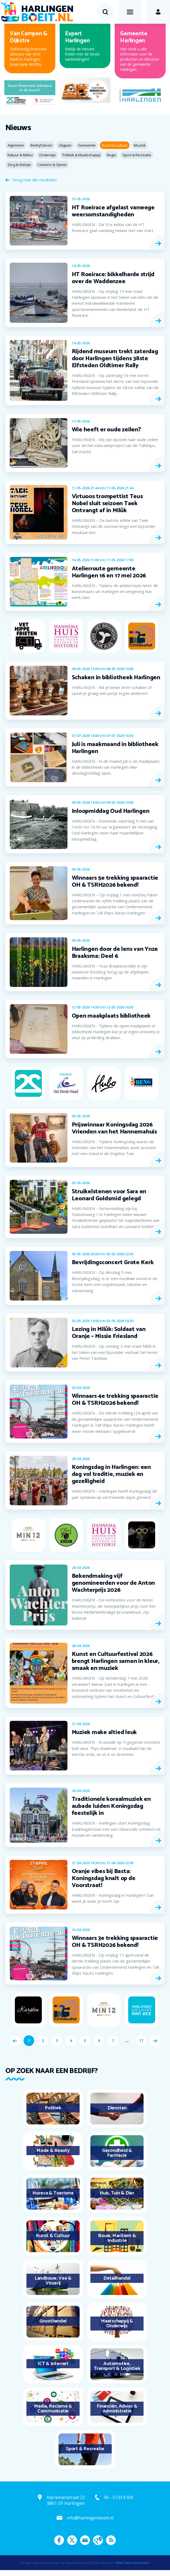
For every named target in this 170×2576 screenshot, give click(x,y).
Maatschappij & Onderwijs (117, 2323)
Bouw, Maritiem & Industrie (117, 2238)
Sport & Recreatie (85, 2449)
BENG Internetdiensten (132, 2563)
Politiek (53, 2108)
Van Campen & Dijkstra (28, 37)
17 (141, 2040)
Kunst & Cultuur (53, 2236)
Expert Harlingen (77, 37)
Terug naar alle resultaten (34, 179)
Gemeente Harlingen (133, 37)
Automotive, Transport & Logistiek (117, 2366)
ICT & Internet (53, 2364)
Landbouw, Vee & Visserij (53, 2280)
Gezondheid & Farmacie (117, 2153)
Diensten (117, 2108)
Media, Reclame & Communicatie (53, 2408)
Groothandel (53, 2321)
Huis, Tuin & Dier (117, 2193)
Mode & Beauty (53, 2151)
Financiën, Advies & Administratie (117, 2408)
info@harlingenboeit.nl (90, 2518)
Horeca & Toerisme (53, 2193)
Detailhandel (117, 2278)
